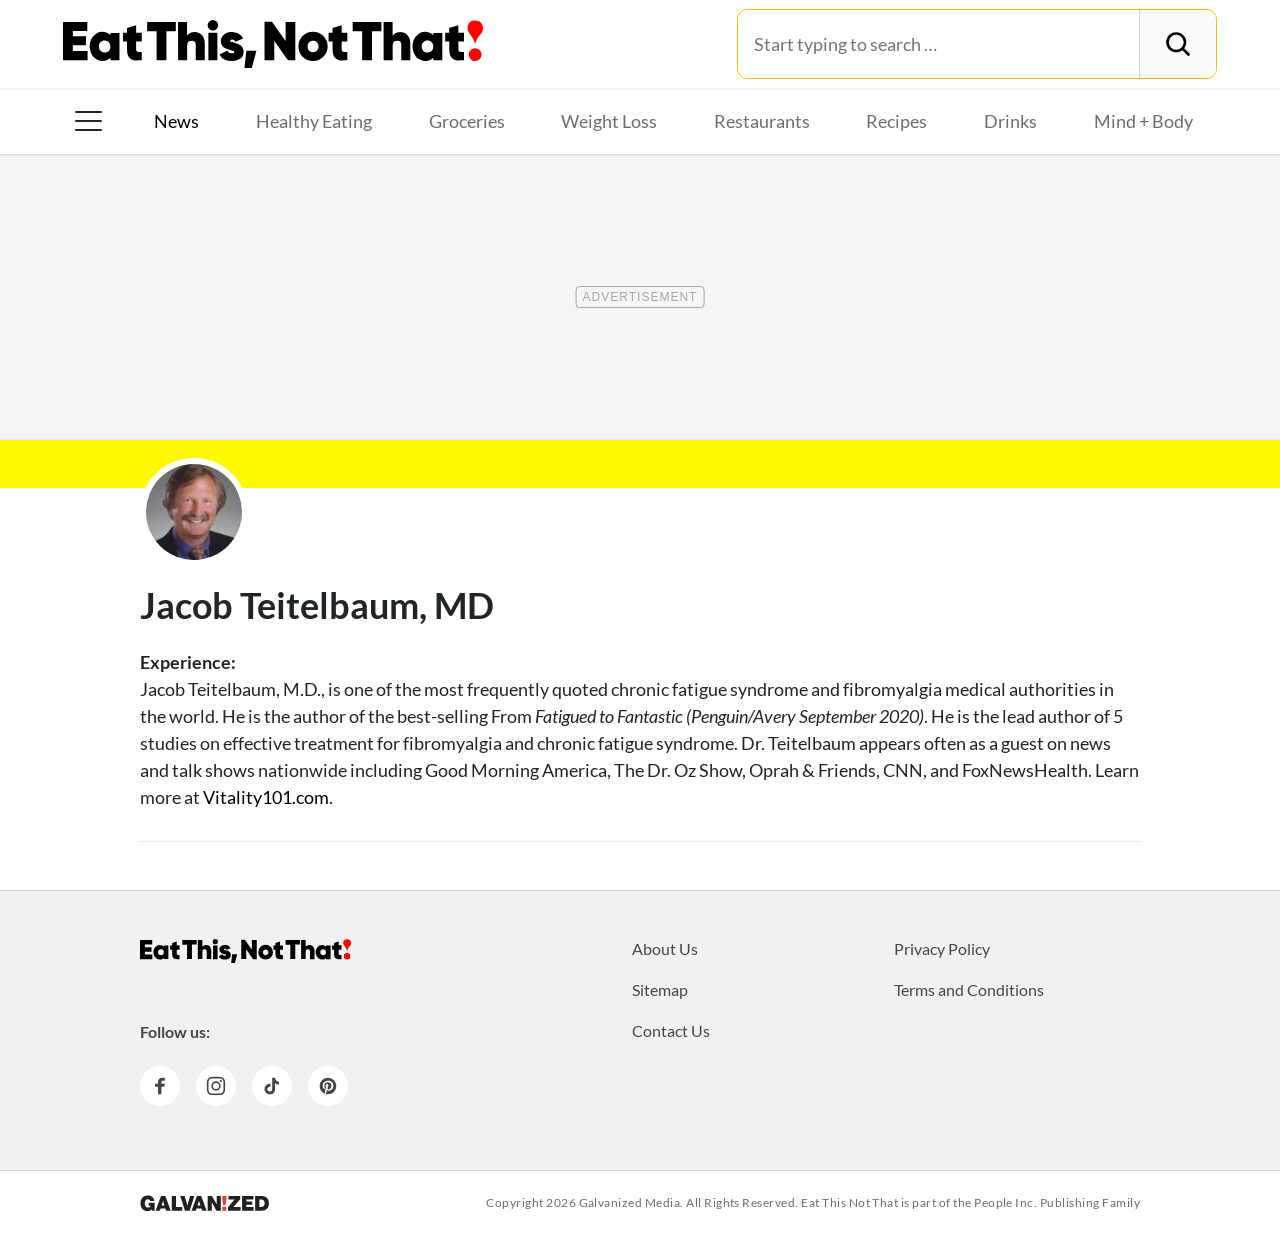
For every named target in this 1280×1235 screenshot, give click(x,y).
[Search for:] (938, 44)
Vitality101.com (266, 797)
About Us (665, 948)
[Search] (1177, 44)
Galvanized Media (630, 1202)
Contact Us (671, 1030)
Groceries (467, 121)
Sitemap (660, 989)
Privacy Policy (942, 948)
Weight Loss (609, 121)
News (176, 121)
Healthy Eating (314, 121)
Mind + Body (1143, 121)
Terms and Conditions (969, 989)
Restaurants (762, 121)
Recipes (896, 121)
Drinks (1010, 121)
